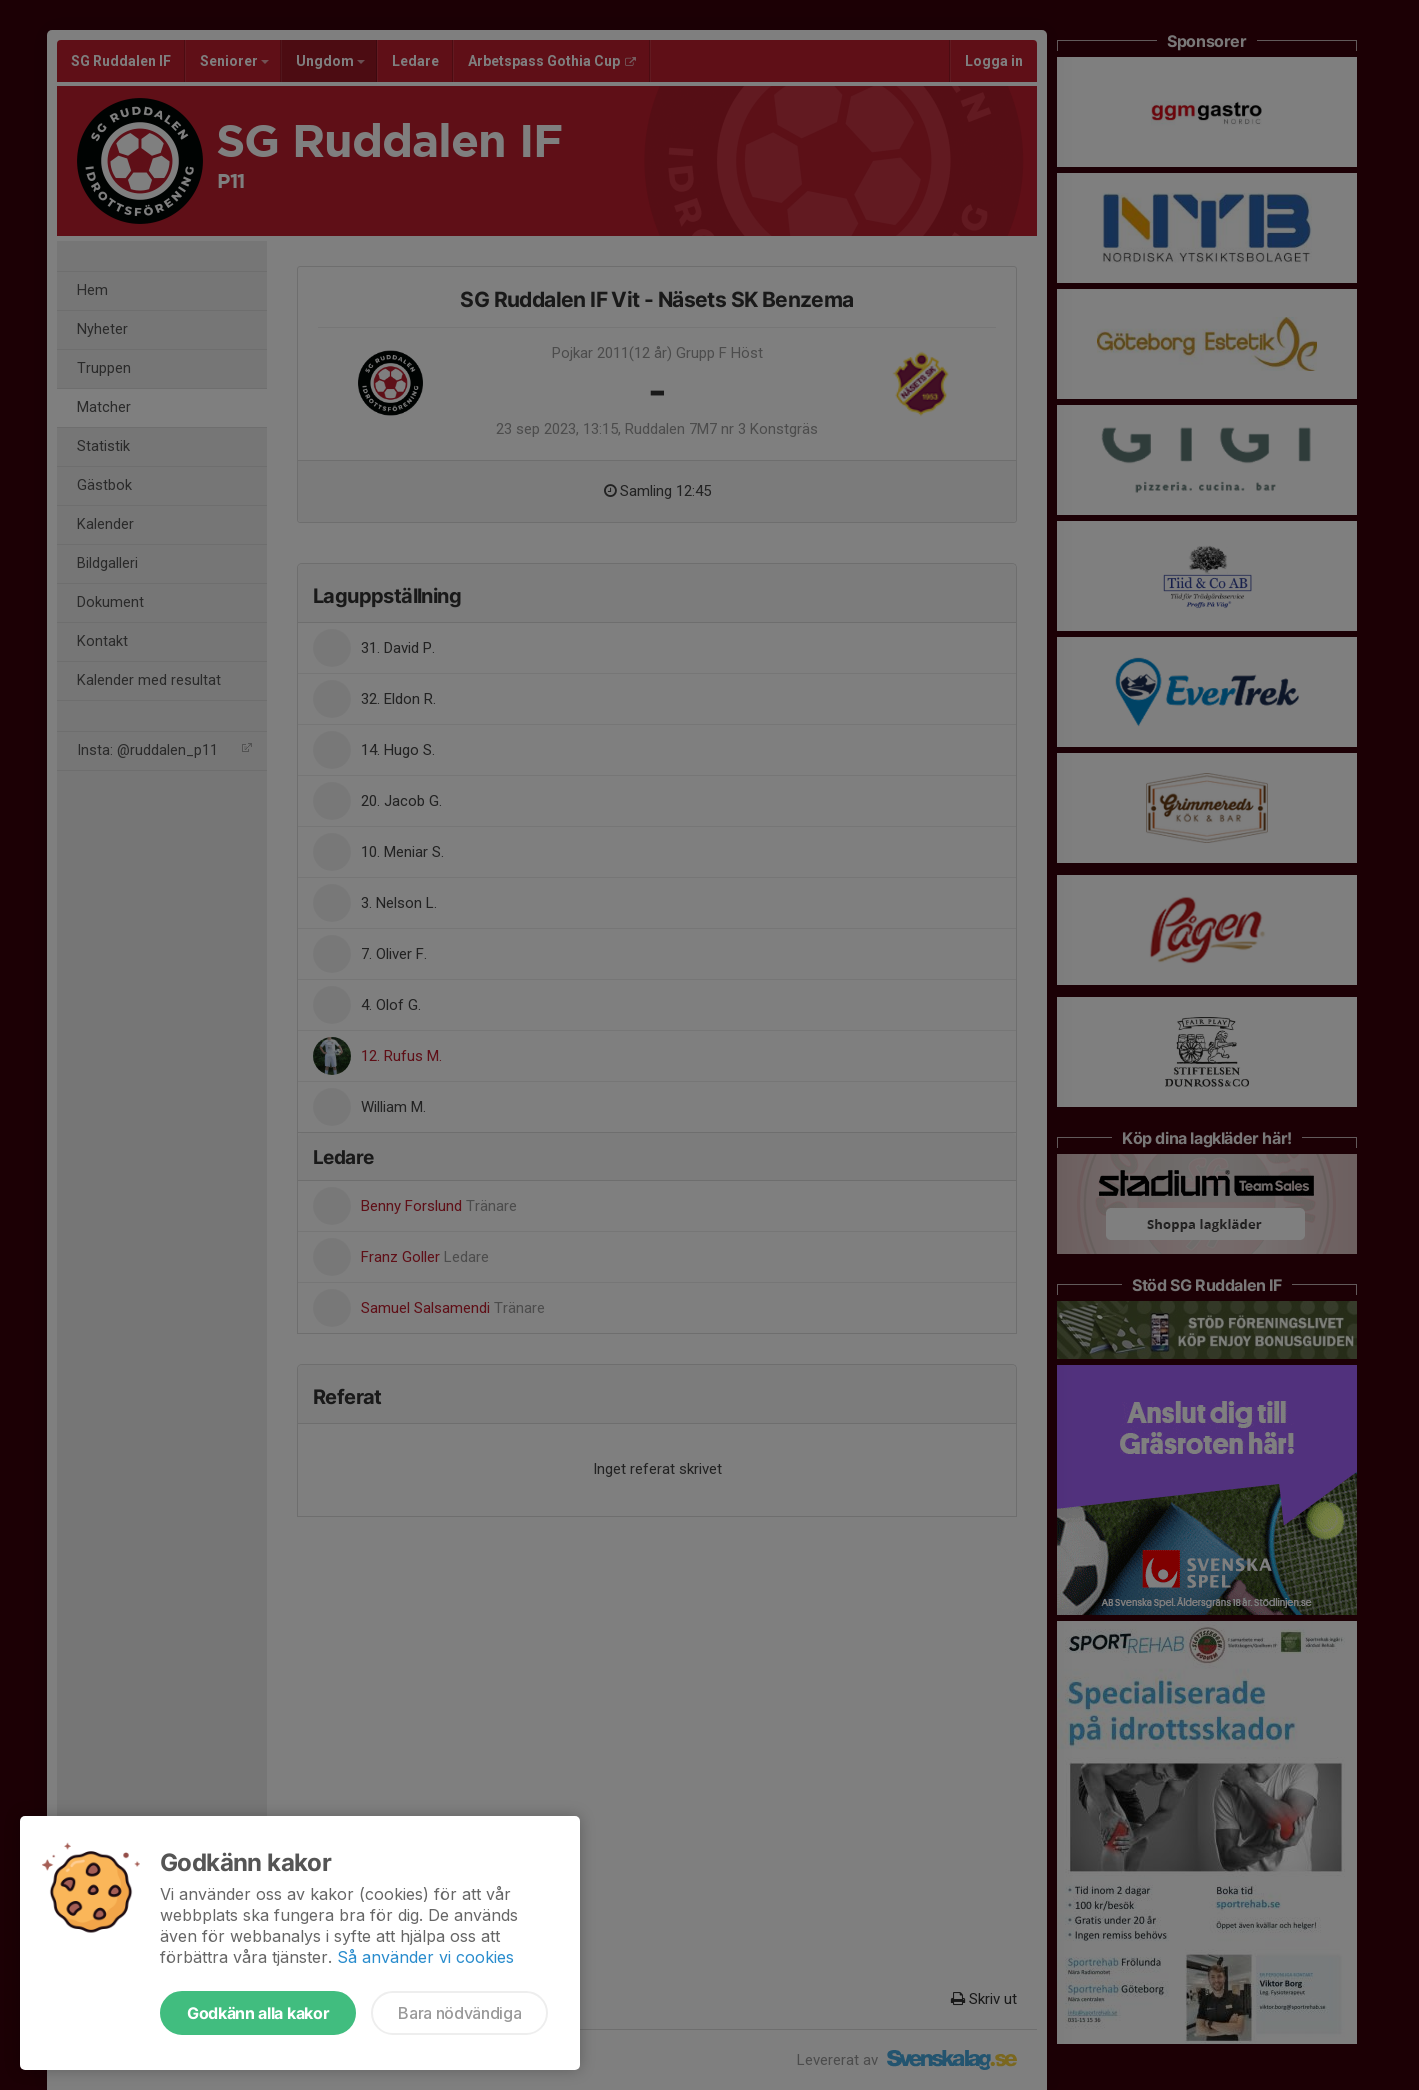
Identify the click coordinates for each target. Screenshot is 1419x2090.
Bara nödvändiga (459, 2013)
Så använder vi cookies (425, 1957)
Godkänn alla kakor (258, 2013)
